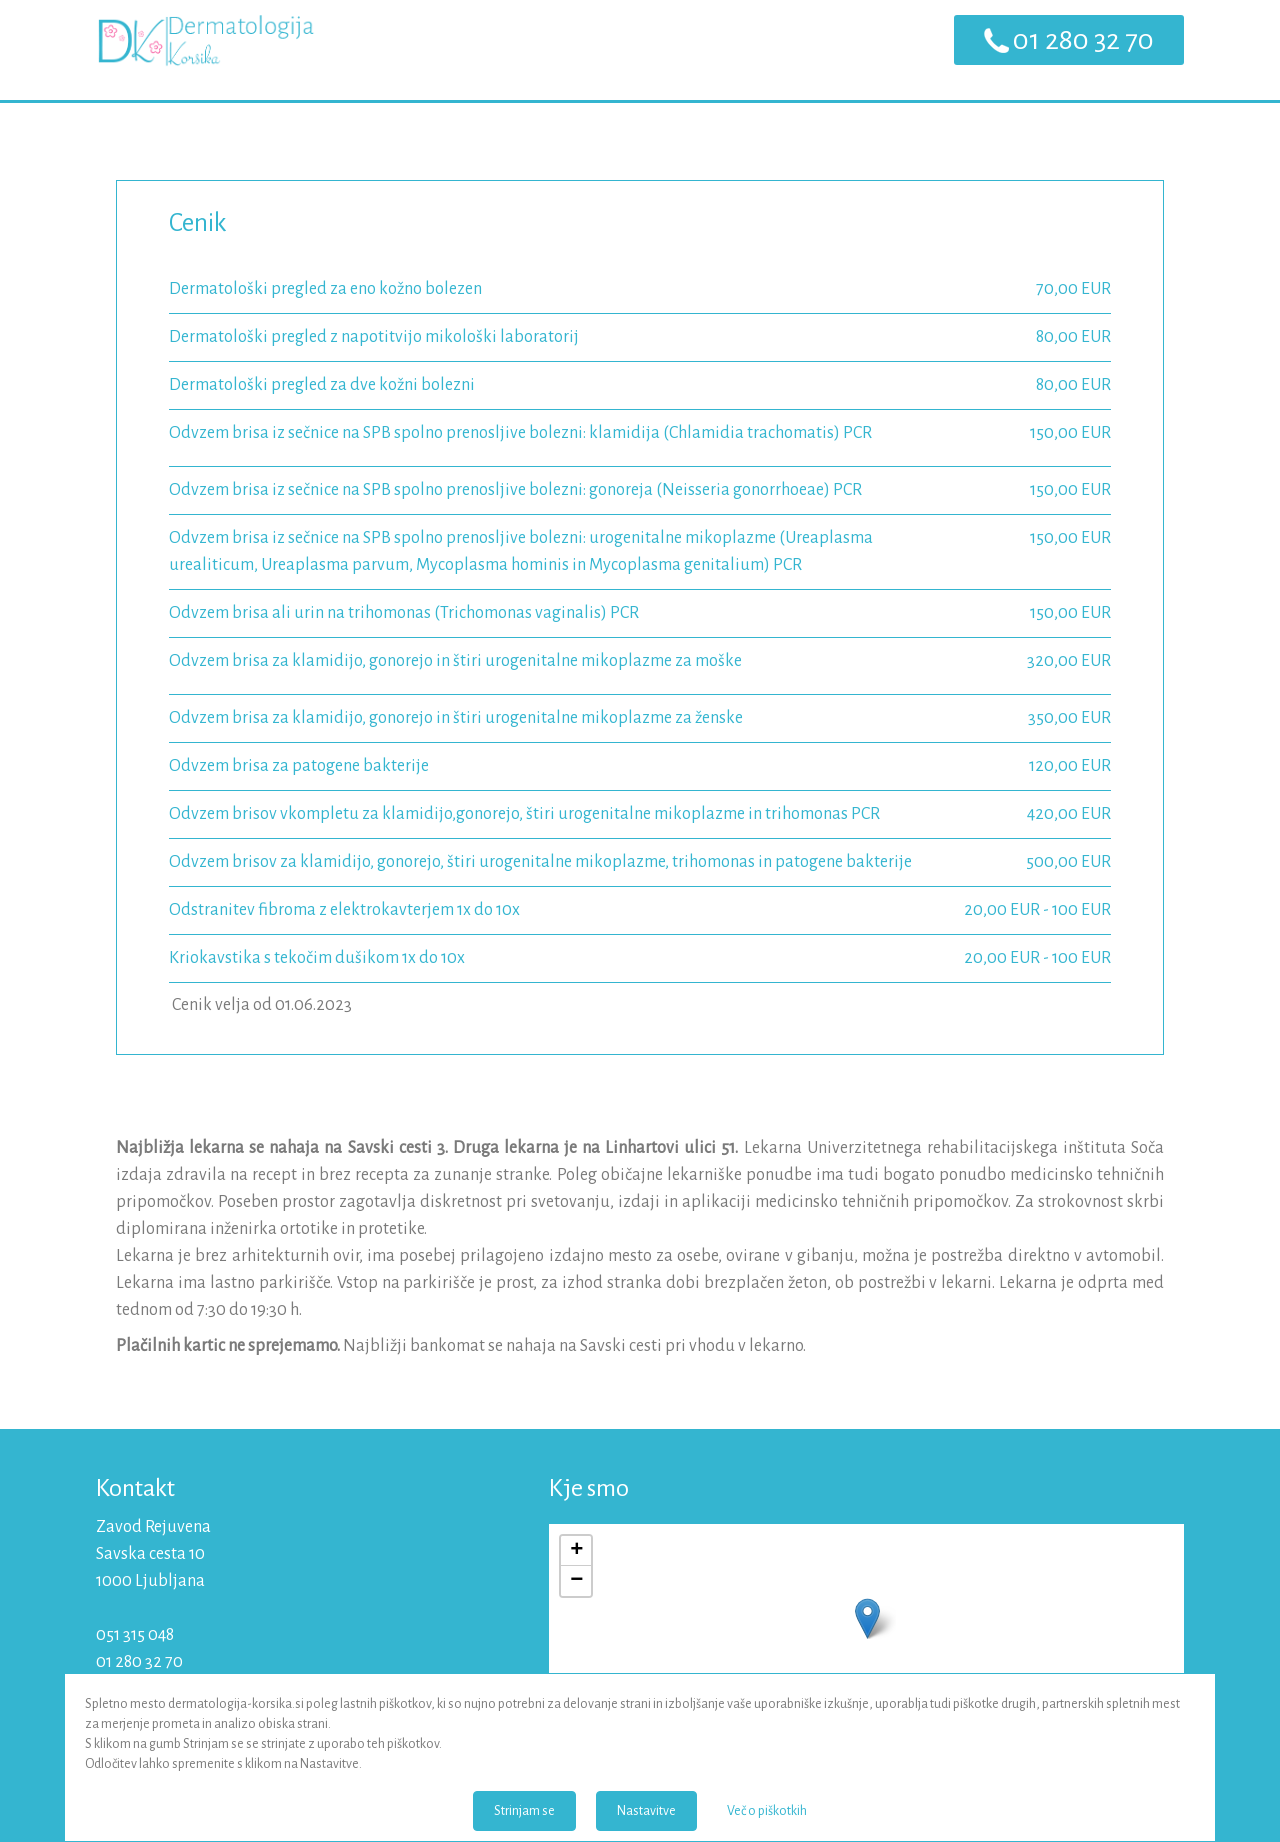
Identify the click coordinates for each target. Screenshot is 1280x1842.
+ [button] (576, 1551)
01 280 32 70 (1083, 40)
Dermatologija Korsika (206, 50)
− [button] (576, 1581)
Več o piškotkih (767, 1811)
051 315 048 (135, 1635)
